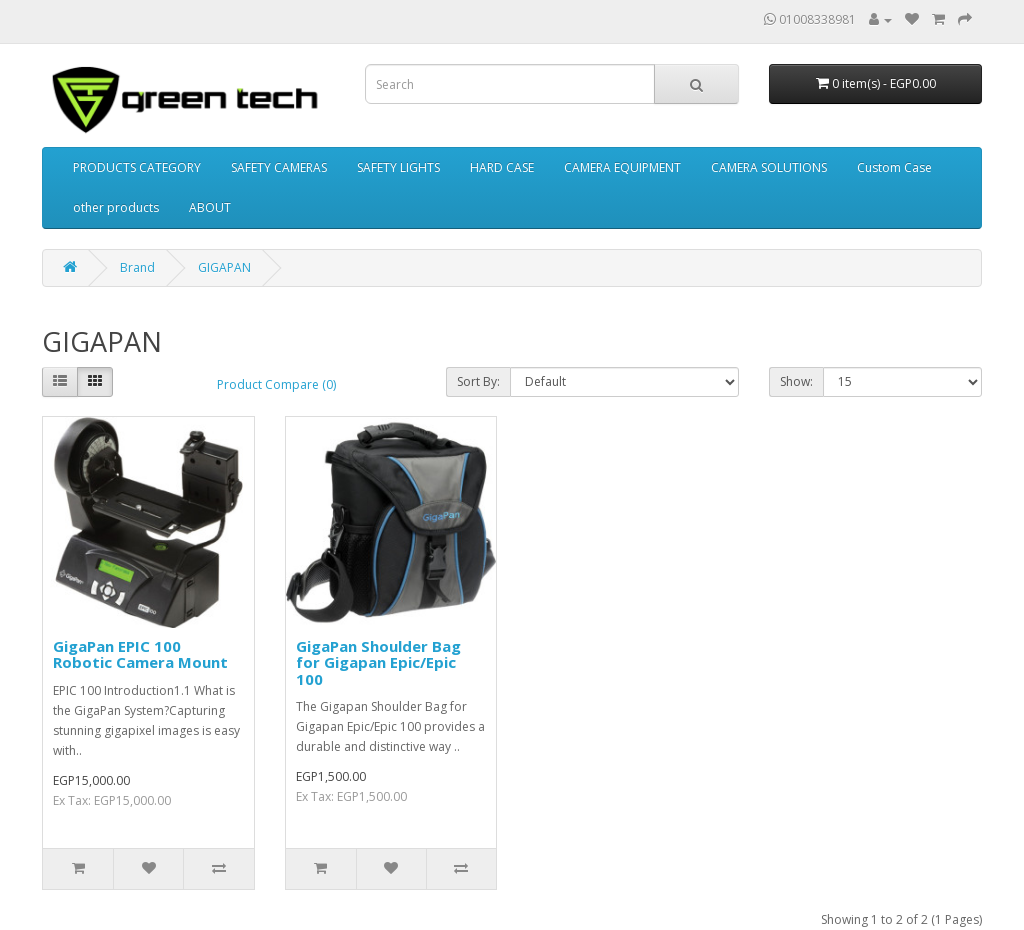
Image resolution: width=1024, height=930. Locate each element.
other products (116, 207)
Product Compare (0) (276, 384)
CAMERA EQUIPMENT (622, 167)
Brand (137, 267)
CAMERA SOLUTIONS (769, 167)
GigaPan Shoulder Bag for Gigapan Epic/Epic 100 (378, 662)
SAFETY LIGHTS (398, 167)
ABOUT (210, 207)
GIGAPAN (224, 267)
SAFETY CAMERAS (279, 167)
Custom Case (894, 167)
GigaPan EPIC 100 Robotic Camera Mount (140, 654)
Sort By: (478, 381)
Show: (796, 381)
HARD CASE (502, 167)
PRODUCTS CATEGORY (137, 167)
